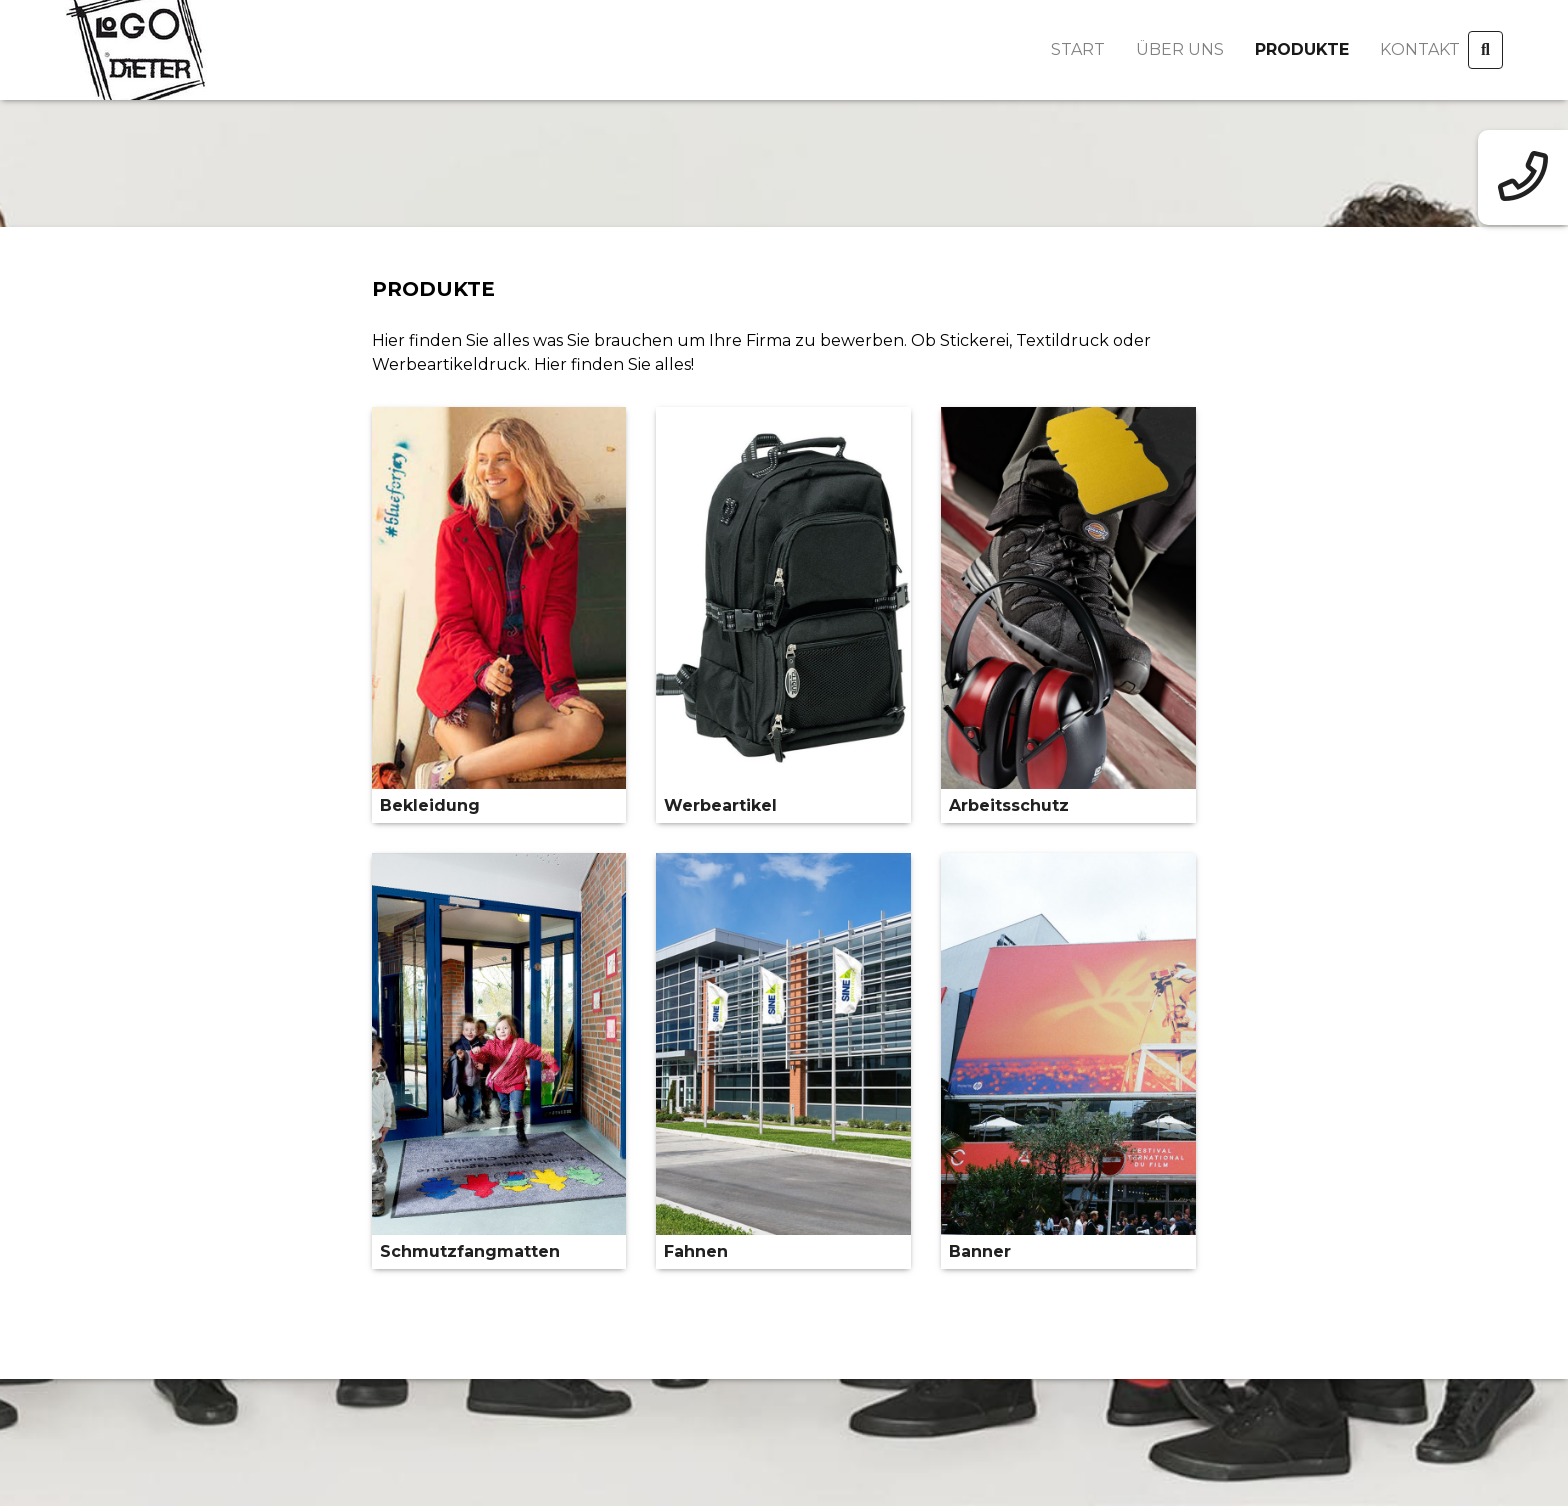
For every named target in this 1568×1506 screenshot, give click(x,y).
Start (1078, 49)
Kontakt (1420, 49)
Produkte (1302, 49)
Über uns (1180, 49)
